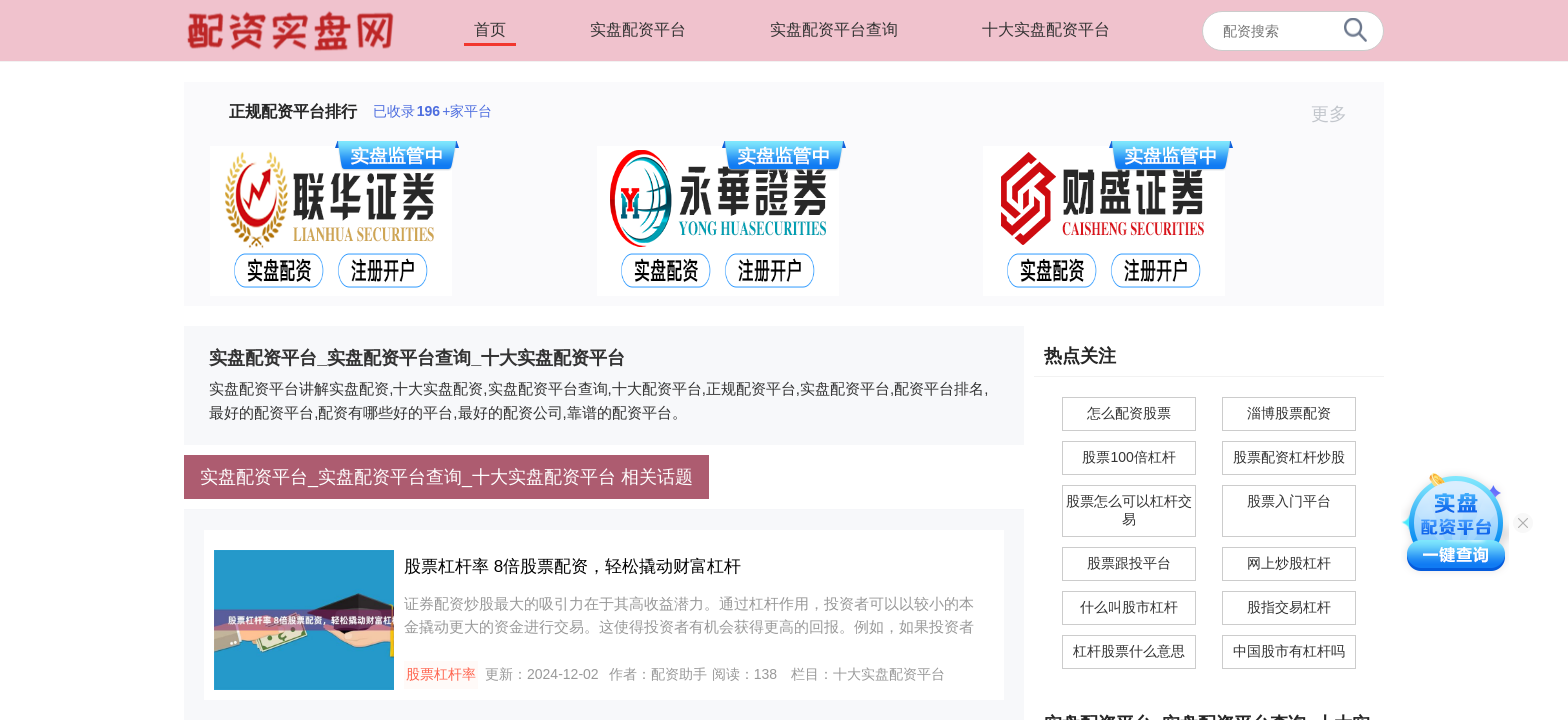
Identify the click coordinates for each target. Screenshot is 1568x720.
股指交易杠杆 (1289, 607)
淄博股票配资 (1289, 413)
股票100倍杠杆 (1128, 457)
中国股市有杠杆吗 (1289, 651)
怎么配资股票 (1129, 413)
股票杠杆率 (441, 674)
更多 (1337, 114)
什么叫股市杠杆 (1129, 607)
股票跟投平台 (1129, 563)
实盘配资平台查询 (834, 29)
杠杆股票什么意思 (1129, 651)
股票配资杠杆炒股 (1289, 457)
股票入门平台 (1289, 501)
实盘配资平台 (638, 29)
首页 (490, 29)
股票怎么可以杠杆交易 (1129, 510)
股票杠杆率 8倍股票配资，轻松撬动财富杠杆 (572, 566)
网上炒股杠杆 (1289, 563)
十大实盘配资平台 (1046, 29)
